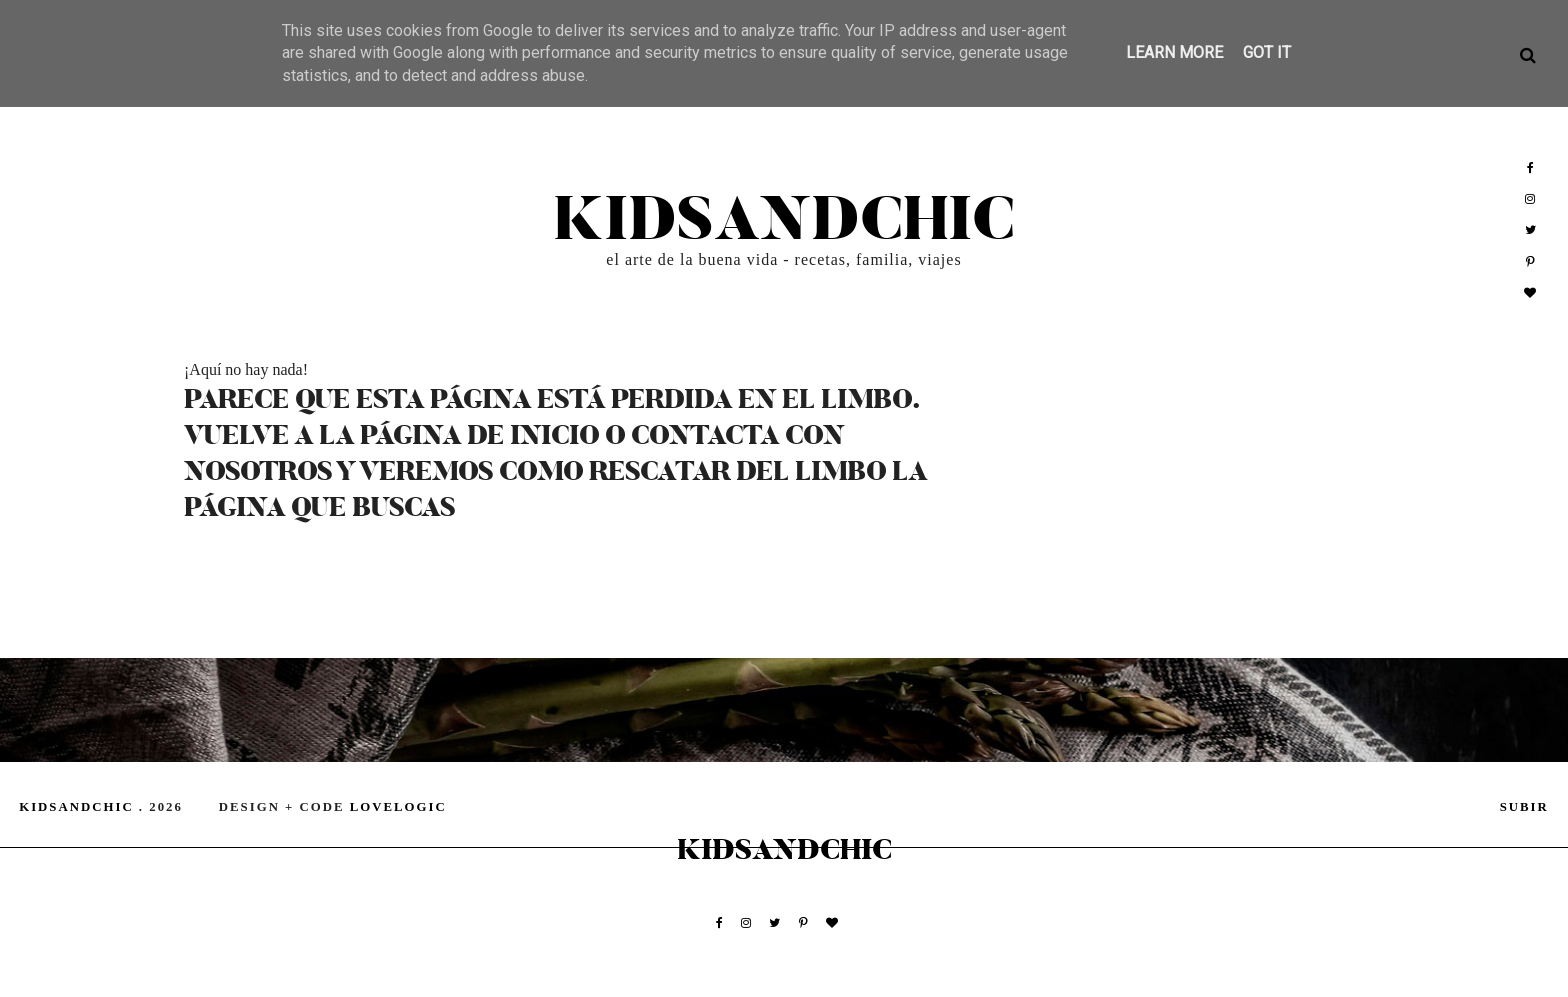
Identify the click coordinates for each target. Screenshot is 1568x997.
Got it (1267, 52)
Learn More (1174, 52)
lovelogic (398, 807)
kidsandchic (784, 221)
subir (1524, 807)
